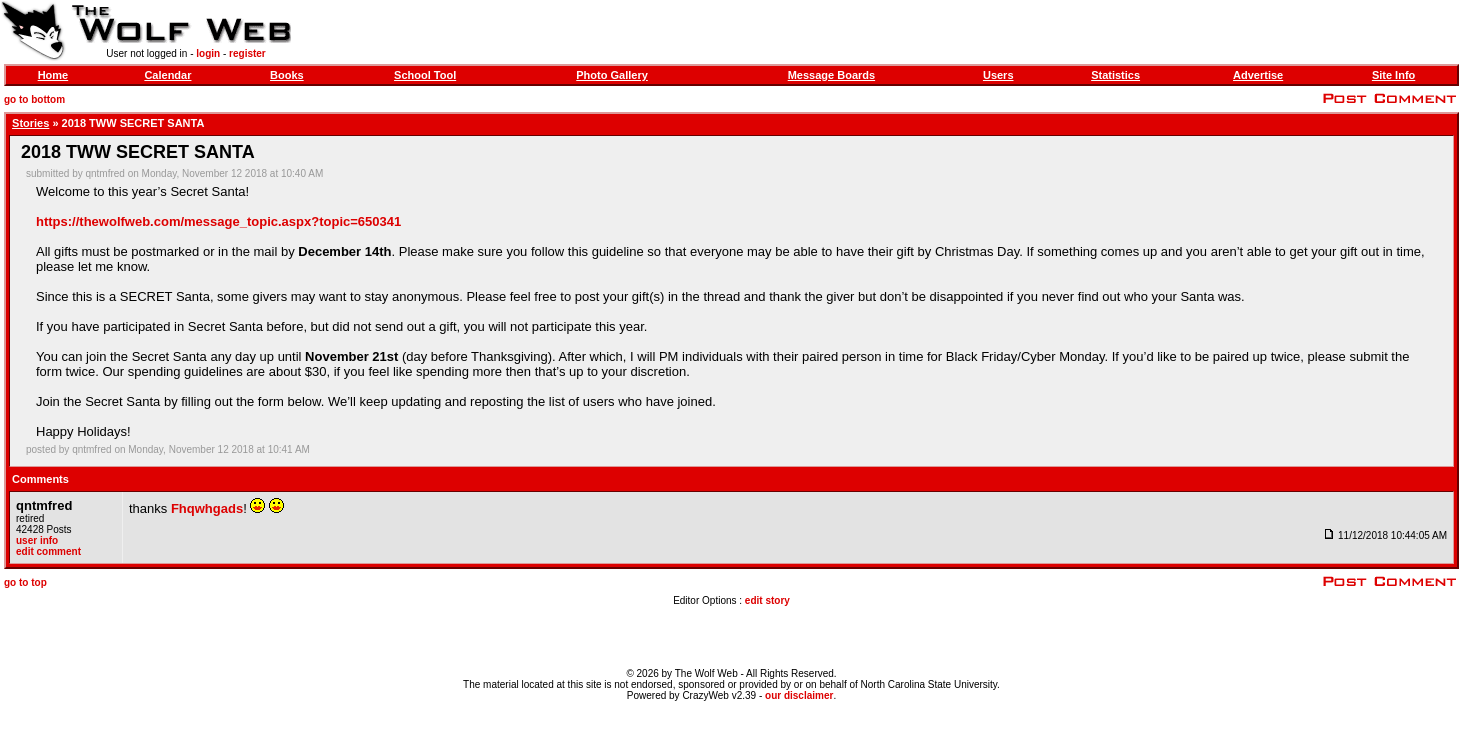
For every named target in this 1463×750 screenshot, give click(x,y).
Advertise (1258, 75)
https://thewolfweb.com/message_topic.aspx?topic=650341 (218, 221)
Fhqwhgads (207, 508)
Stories (30, 123)
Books (287, 75)
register (247, 53)
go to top (25, 582)
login (208, 53)
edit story (767, 600)
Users (998, 75)
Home (53, 75)
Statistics (1115, 75)
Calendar (167, 75)
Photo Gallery (612, 75)
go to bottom (34, 99)
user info (37, 540)
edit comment (48, 551)
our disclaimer (799, 695)
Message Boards (831, 75)
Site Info (1393, 75)
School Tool (425, 75)
